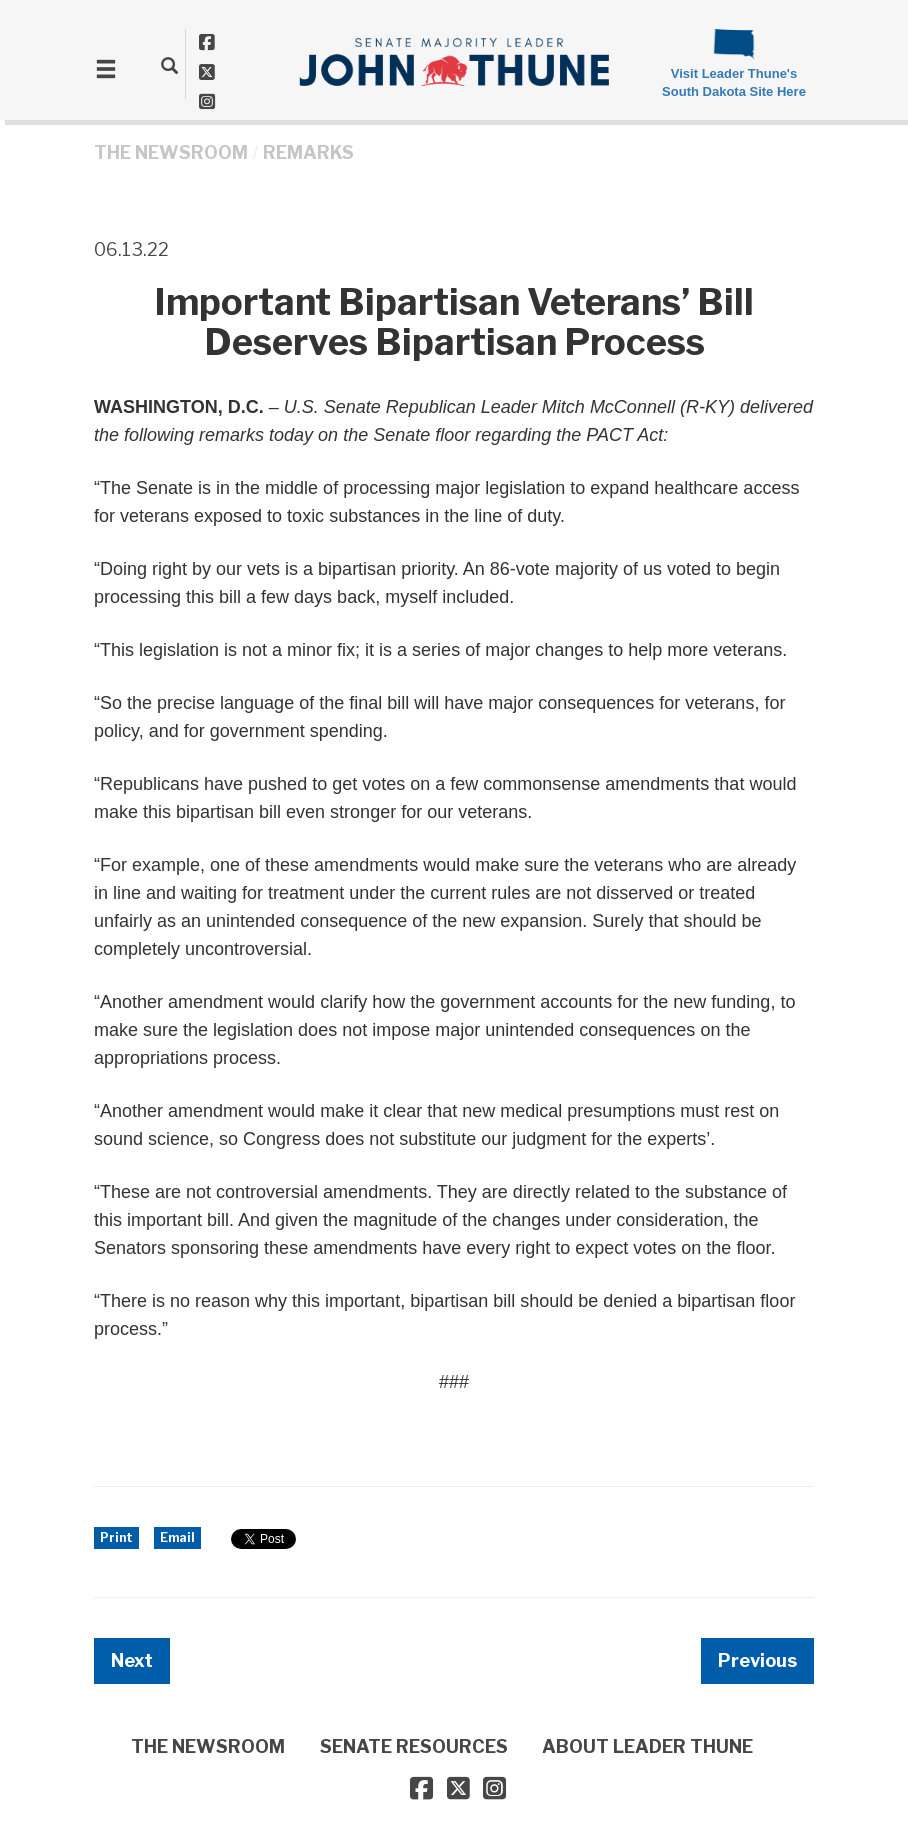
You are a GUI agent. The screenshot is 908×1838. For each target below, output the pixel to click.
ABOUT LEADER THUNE (647, 1746)
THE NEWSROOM (171, 152)
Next (132, 1660)
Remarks (308, 152)
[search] (169, 65)
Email (177, 1537)
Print (116, 1537)
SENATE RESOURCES (414, 1746)
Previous (757, 1660)
